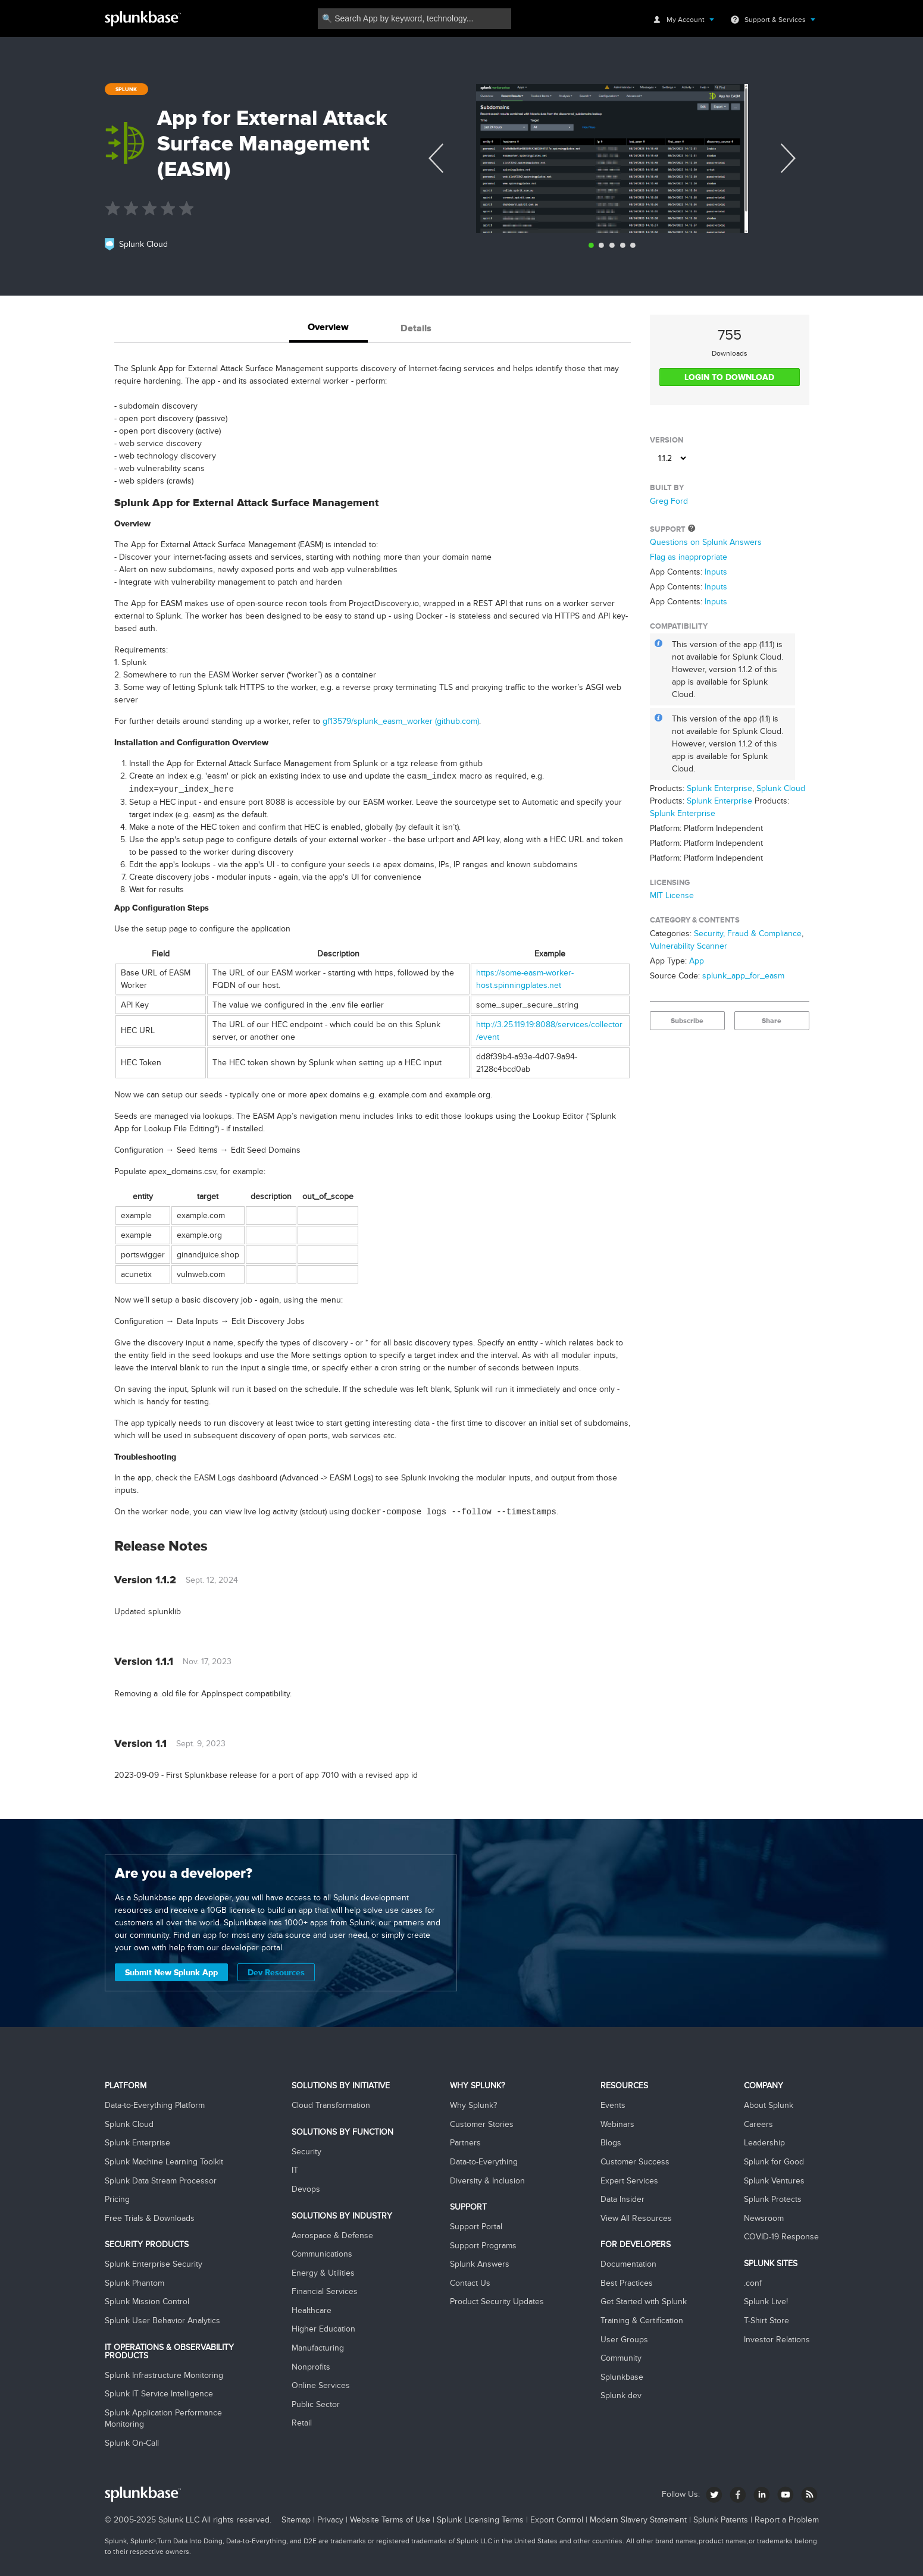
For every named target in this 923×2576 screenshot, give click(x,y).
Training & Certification (641, 2320)
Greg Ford (669, 501)
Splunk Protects (773, 2199)
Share (771, 1020)
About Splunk (768, 2105)
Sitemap (296, 2519)
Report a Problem (787, 2519)
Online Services (321, 2385)
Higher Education (323, 2328)
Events (612, 2105)
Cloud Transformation (331, 2105)
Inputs (716, 571)
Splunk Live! (766, 2301)
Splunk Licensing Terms (480, 2519)
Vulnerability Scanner (688, 946)
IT (295, 2170)
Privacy (330, 2519)
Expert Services (629, 2180)
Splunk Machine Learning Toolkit (164, 2161)
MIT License (672, 895)
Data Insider (622, 2199)
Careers (758, 2124)
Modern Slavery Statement (638, 2519)
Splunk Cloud (780, 788)
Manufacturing (318, 2347)
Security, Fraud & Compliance (748, 933)
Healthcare (311, 2310)
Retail (302, 2422)
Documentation (628, 2264)
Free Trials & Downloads (150, 2218)
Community (621, 2358)
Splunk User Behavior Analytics (162, 2320)
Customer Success (634, 2161)
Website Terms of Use (390, 2519)
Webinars (617, 2124)
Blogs (610, 2142)
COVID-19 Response (781, 2236)
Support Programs (483, 2245)
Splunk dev (621, 2395)
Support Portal (476, 2226)
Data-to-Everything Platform (155, 2105)
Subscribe (687, 1020)
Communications (322, 2253)
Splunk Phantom (134, 2283)
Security (306, 2151)
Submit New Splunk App (171, 1972)
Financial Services (325, 2291)
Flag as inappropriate (688, 557)
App (696, 960)
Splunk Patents (720, 2519)
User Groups (624, 2339)
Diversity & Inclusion (487, 2180)
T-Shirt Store (766, 2320)
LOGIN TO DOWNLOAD (729, 377)
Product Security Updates (497, 2301)
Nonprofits (311, 2366)
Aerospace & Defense (332, 2235)
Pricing (117, 2199)
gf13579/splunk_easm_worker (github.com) (401, 721)
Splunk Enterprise (719, 788)
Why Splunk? (473, 2105)
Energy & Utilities (323, 2272)
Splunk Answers (479, 2264)
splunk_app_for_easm (743, 975)
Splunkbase (621, 2377)
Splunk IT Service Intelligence (159, 2393)
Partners (465, 2142)
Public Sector (316, 2404)
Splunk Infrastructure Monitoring (164, 2375)
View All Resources (636, 2218)
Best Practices (626, 2283)
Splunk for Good (774, 2161)
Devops (306, 2189)
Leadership (764, 2142)
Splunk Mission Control (147, 2301)
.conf (753, 2283)
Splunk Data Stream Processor (161, 2180)
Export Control (556, 2519)
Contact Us (470, 2283)
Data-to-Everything (484, 2161)
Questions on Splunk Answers (706, 542)
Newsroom (764, 2218)
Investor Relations (777, 2339)
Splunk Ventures (774, 2180)
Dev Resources (276, 1972)
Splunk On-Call (132, 2443)
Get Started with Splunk (643, 2301)
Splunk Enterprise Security (153, 2264)
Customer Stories (482, 2124)
